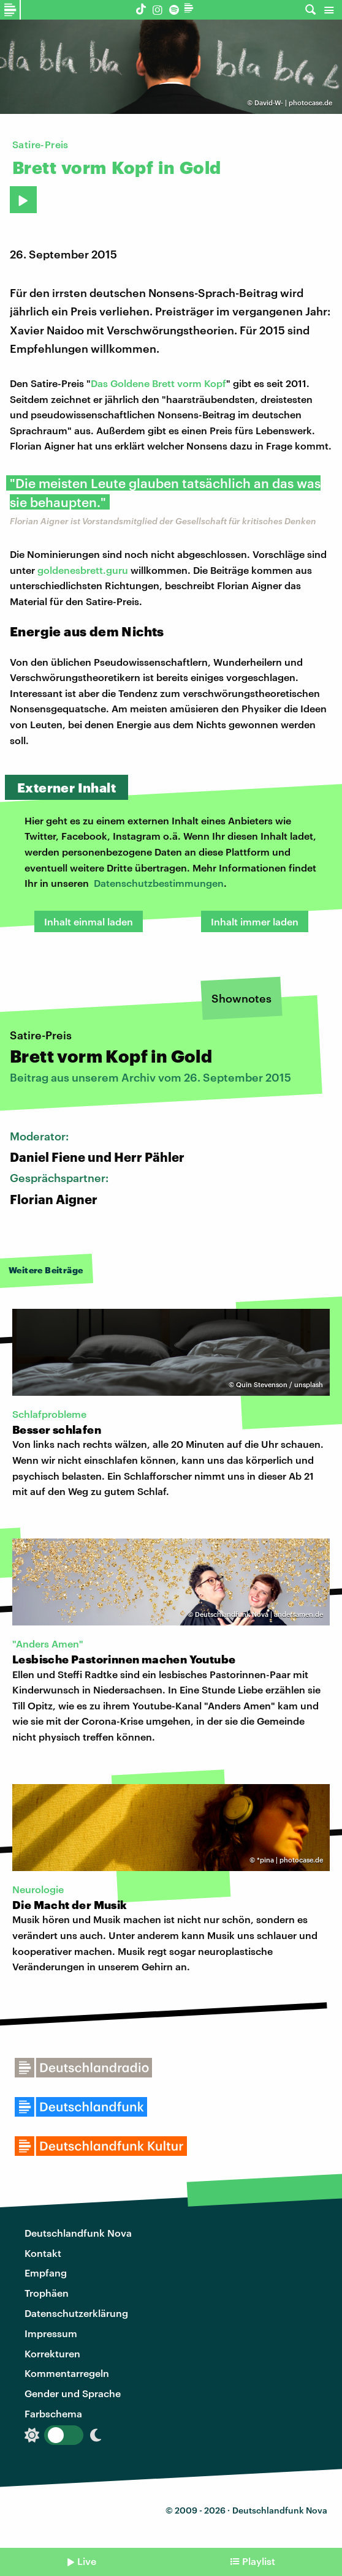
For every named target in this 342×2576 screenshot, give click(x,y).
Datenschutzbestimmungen (159, 883)
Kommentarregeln (67, 2373)
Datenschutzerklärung (76, 2313)
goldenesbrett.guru (82, 570)
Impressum (51, 2333)
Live (86, 2561)
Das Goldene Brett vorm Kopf (158, 383)
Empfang (46, 2272)
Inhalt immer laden (254, 921)
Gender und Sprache (73, 2393)
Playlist (258, 2561)
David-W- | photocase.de (293, 103)
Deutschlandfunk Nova (78, 2233)
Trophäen (47, 2293)
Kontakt (43, 2253)
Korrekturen (52, 2353)
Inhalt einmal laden (88, 921)
